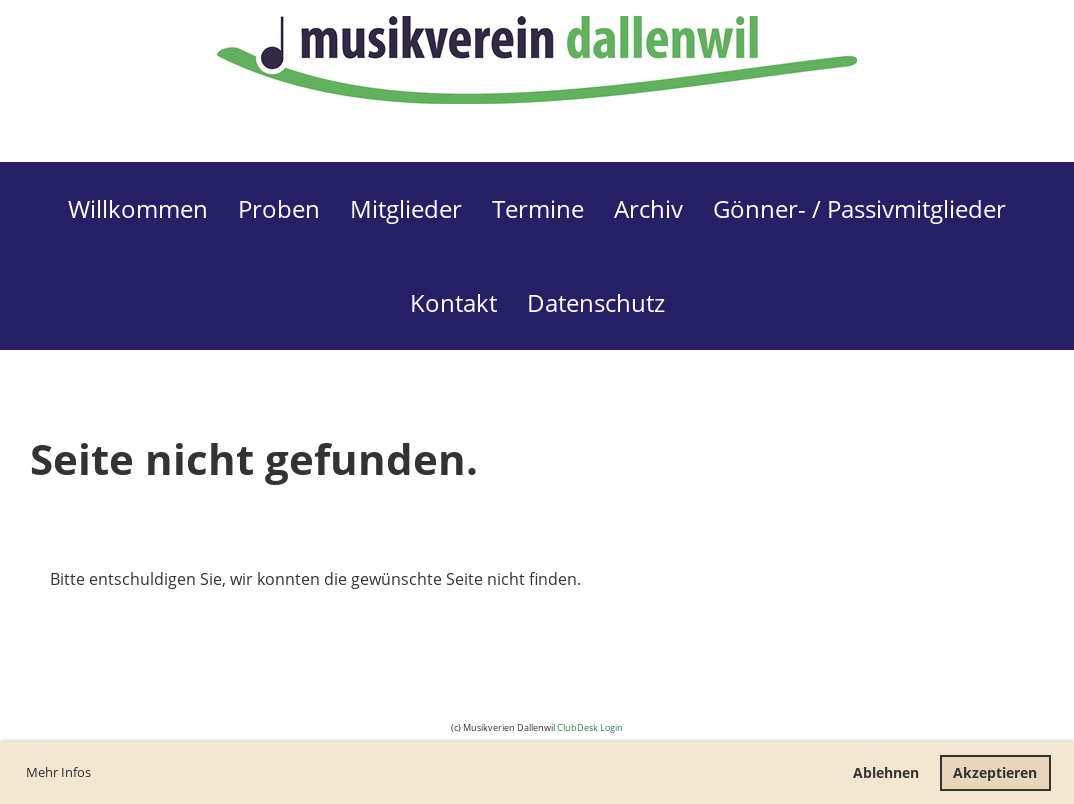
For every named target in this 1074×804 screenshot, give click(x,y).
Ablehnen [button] (886, 772)
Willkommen (138, 208)
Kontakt (453, 302)
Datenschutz (596, 302)
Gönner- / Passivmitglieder (859, 208)
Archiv (648, 208)
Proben (279, 208)
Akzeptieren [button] (995, 772)
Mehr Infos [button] (58, 772)
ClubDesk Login (590, 727)
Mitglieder (406, 208)
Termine (538, 208)
